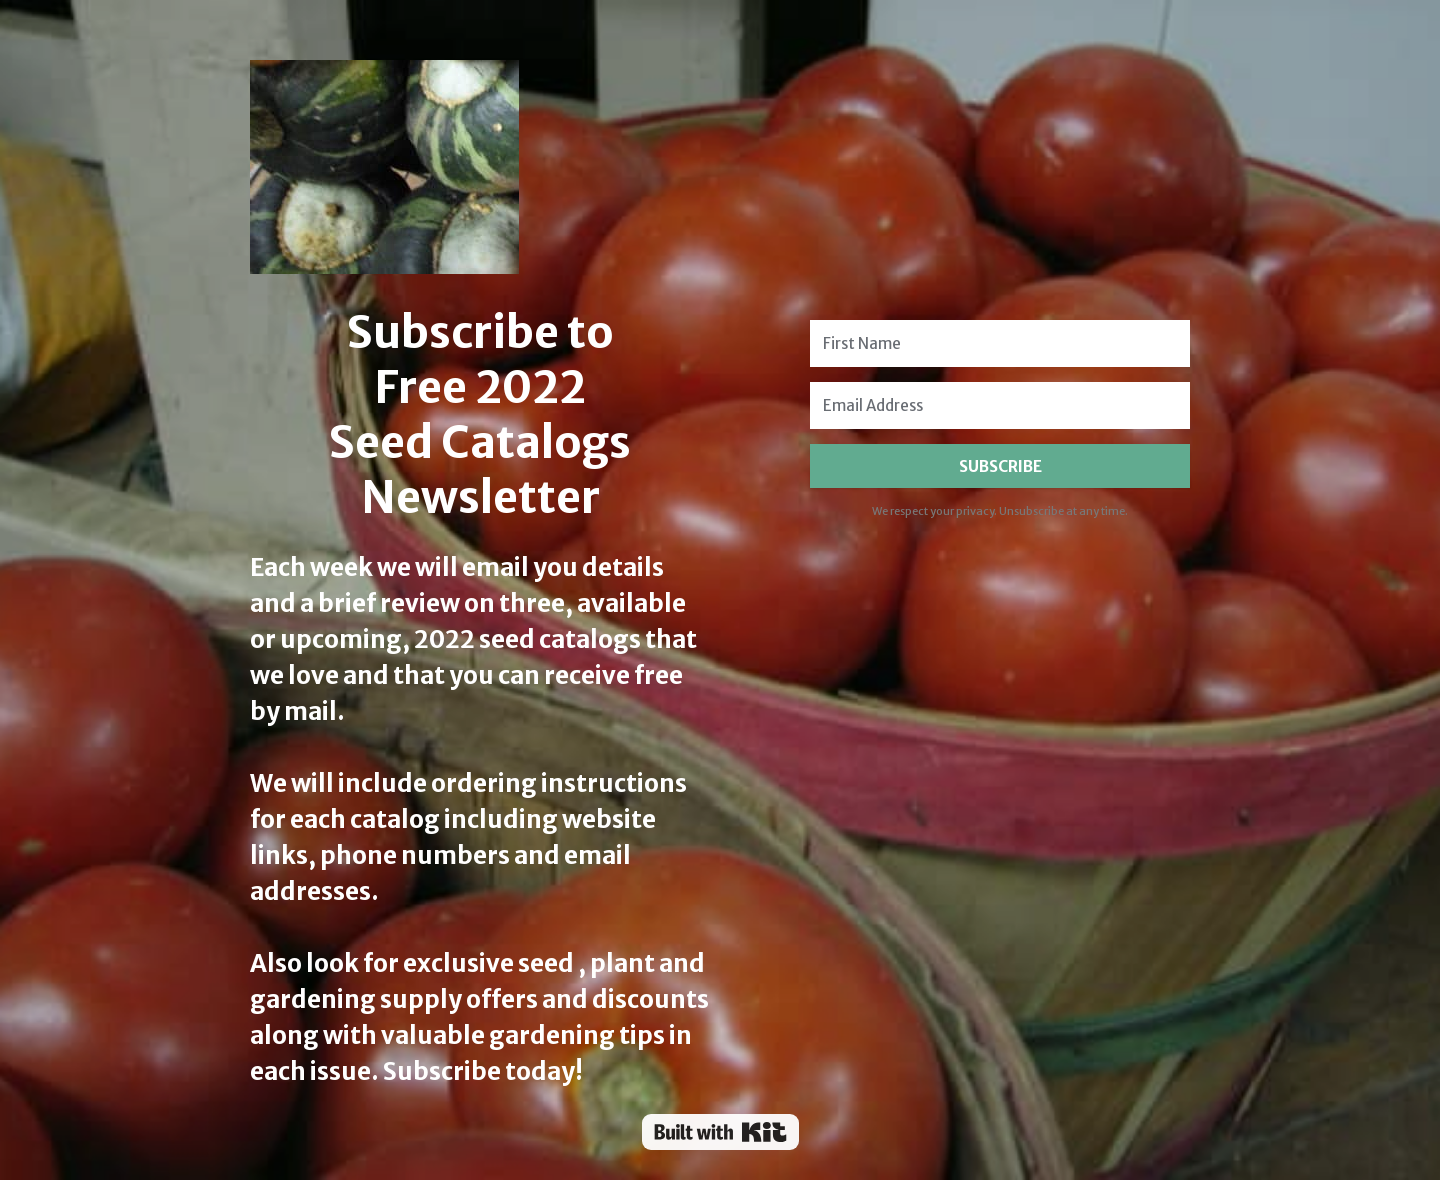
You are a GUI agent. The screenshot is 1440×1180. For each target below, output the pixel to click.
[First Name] (1000, 343)
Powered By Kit (720, 1132)
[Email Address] (1000, 405)
